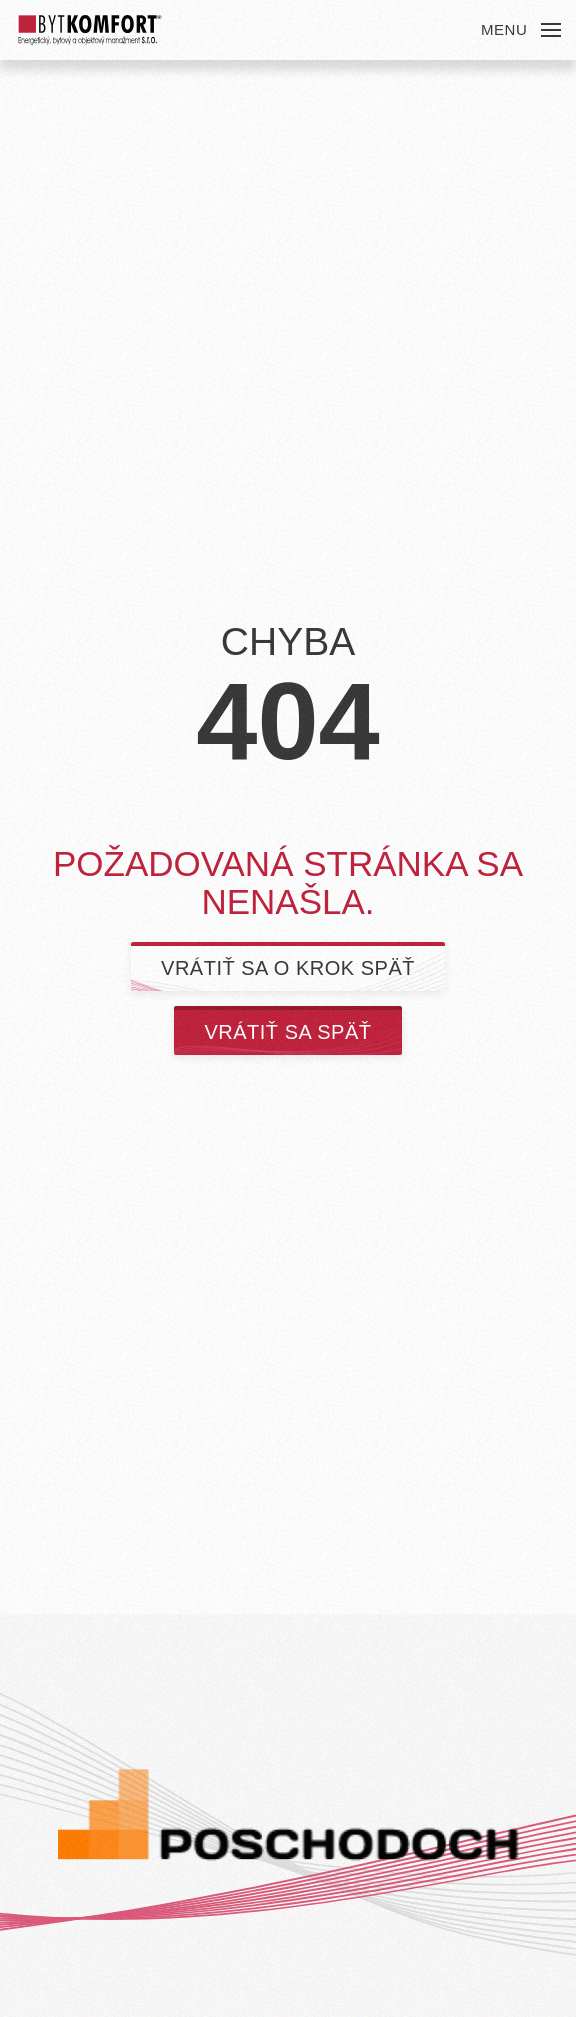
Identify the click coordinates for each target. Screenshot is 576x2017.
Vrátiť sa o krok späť (288, 968)
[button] (521, 30)
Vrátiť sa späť (287, 1032)
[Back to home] (90, 30)
